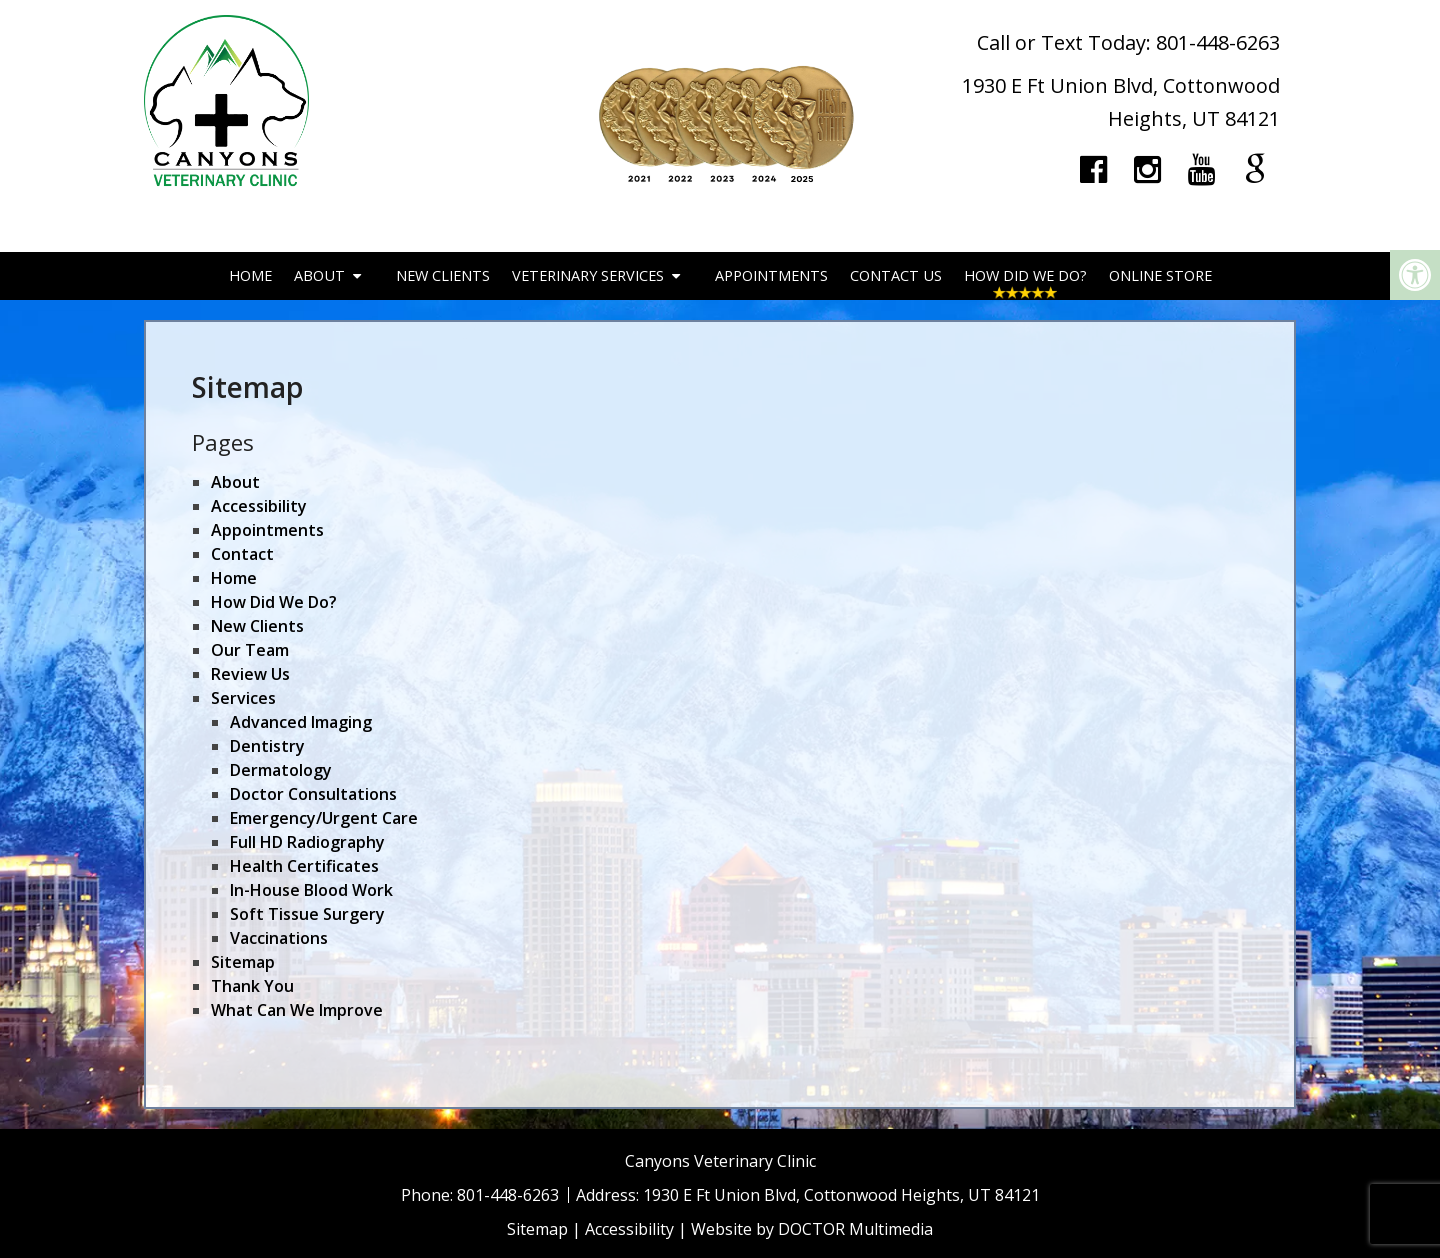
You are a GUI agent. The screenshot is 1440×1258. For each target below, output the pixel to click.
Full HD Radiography (307, 842)
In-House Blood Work (311, 890)
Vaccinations (279, 938)
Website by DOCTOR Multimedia (812, 1229)
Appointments (771, 275)
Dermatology (281, 770)
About (319, 275)
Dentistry (267, 746)
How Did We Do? (1025, 275)
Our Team (250, 650)
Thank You (252, 986)
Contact (242, 554)
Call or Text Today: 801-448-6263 (1128, 42)
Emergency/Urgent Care (324, 818)
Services (243, 698)
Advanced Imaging (301, 722)
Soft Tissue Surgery (307, 914)
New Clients (443, 275)
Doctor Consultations (313, 794)
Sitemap (243, 962)
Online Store (1160, 275)
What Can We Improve (297, 1010)
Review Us (250, 674)
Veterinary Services (588, 275)
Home (250, 275)
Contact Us (896, 275)
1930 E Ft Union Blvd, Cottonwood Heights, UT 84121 (841, 1195)
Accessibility (259, 506)
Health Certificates (304, 866)
